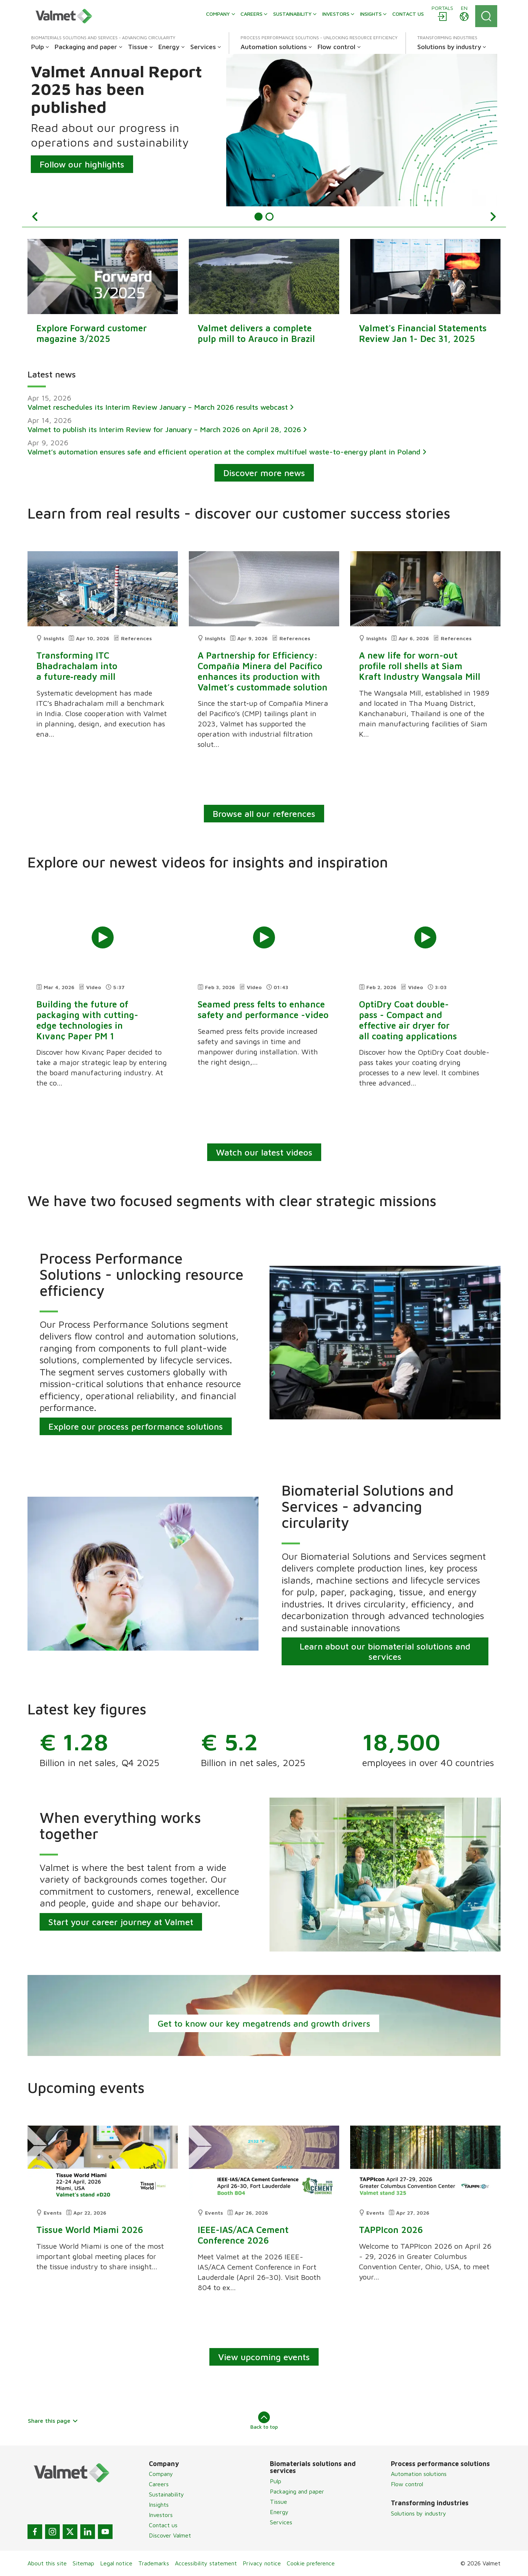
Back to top (264, 2420)
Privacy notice (262, 2563)
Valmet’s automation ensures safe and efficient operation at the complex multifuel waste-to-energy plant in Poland (224, 451)
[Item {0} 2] (269, 217)
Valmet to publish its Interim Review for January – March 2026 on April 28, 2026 (164, 429)
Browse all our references (264, 814)
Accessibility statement (206, 2563)
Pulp (275, 2481)
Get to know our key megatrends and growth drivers (264, 2023)
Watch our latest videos (264, 1152)
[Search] (486, 16)
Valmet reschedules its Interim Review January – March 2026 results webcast (157, 407)
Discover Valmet (170, 2535)
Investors (161, 2515)
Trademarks (153, 2563)
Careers (159, 2484)
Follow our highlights (82, 164)
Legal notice (116, 2563)
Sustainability (166, 2494)
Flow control (407, 2484)
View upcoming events (264, 2357)
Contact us (163, 2525)
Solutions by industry (418, 2513)
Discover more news (264, 473)
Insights (159, 2505)
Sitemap (83, 2563)
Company (161, 2474)
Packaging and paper (297, 2491)
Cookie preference (311, 2563)
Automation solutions (419, 2474)
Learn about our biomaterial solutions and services (385, 1651)
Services (281, 2522)
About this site (47, 2563)
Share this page (53, 2421)
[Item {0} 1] (258, 217)
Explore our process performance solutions (135, 1426)
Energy (279, 2512)
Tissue (278, 2501)
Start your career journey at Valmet (120, 1922)
